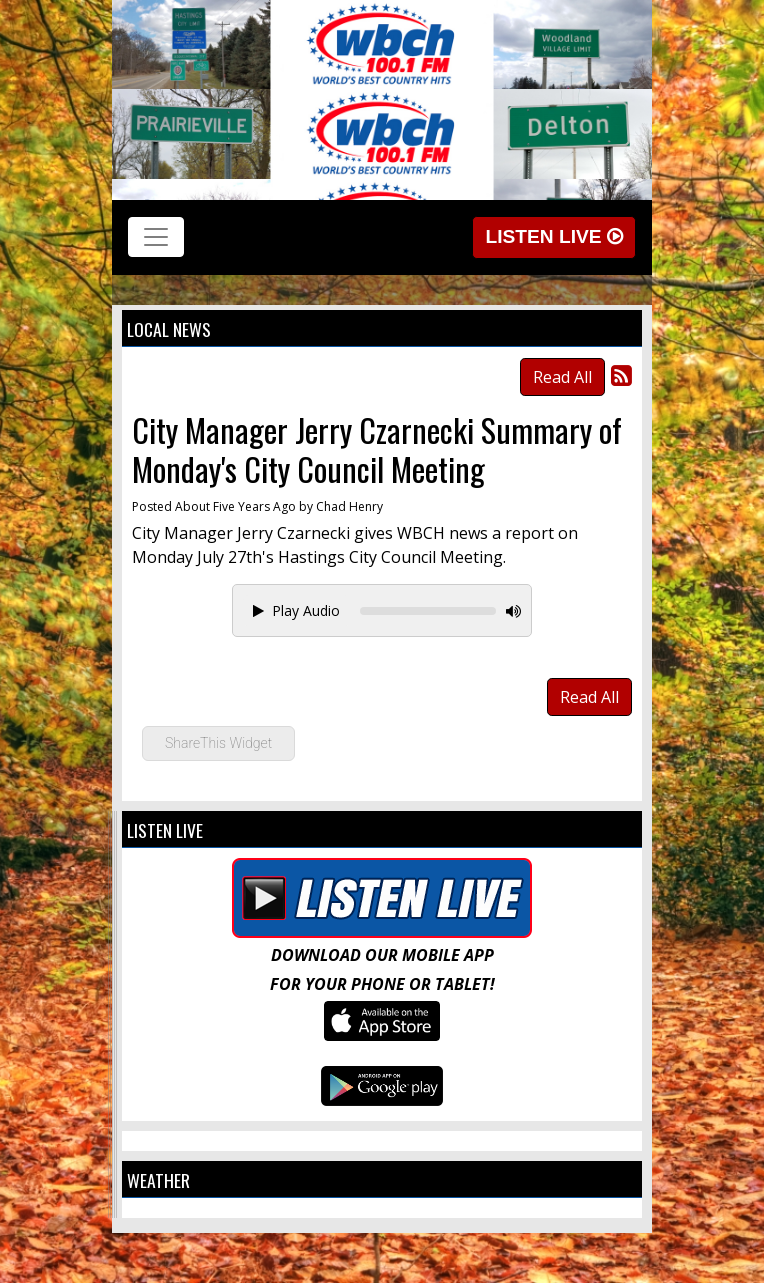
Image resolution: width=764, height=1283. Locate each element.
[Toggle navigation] (156, 237)
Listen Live (554, 236)
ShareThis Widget (218, 743)
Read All (562, 377)
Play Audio (296, 610)
